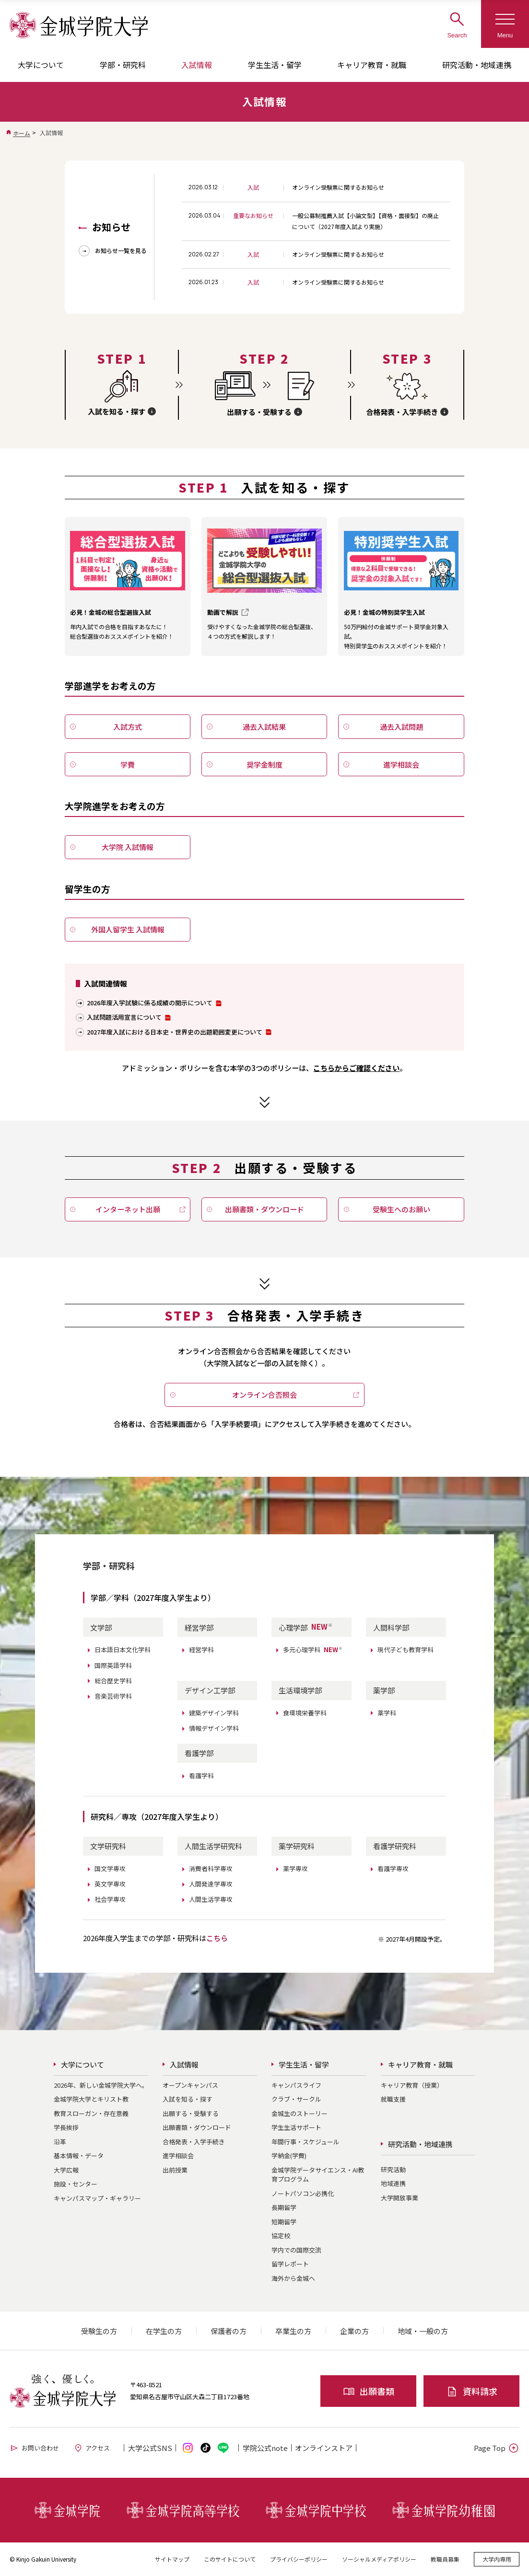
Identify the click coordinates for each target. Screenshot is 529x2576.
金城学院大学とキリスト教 (91, 2099)
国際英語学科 (113, 1665)
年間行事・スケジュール (305, 2141)
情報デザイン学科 (214, 1728)
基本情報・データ (79, 2155)
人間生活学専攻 (211, 1899)
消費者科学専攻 (211, 1868)
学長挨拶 (66, 2127)
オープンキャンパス (190, 2085)
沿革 (60, 2141)
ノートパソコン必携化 (302, 2193)
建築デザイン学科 (214, 1712)
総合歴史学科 (113, 1680)
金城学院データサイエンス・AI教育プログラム (317, 2174)
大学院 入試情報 (127, 847)
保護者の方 (229, 2331)
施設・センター (75, 2183)
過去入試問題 (401, 727)
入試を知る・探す (187, 2099)
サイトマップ (172, 2559)
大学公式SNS (150, 2447)
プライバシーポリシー (299, 2559)
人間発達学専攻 (211, 1883)
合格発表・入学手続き (194, 2141)
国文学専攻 (110, 1868)
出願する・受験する (191, 2113)
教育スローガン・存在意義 (91, 2113)
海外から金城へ (293, 2278)
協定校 (280, 2235)
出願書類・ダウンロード (264, 1209)
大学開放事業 (399, 2197)
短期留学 (283, 2221)
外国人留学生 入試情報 (128, 929)
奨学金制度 (264, 764)
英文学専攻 (110, 1883)
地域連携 (393, 2183)
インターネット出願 (127, 1209)
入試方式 (127, 727)
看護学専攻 (393, 1868)
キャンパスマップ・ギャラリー (97, 2198)
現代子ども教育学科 (405, 1649)
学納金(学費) (288, 2155)
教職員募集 (445, 2559)
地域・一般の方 (423, 2331)
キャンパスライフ (296, 2085)
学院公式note (265, 2447)
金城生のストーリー (299, 2113)
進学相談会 (401, 764)
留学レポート (290, 2263)
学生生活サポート (296, 2127)
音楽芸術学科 (113, 1696)
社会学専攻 (110, 1899)
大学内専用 (496, 2559)
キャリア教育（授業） (412, 2085)
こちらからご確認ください (356, 1068)
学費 (127, 764)
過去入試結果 (264, 727)
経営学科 (201, 1649)
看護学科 (201, 1775)
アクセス (91, 2448)
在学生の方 (164, 2331)
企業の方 (354, 2331)
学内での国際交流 (296, 2249)
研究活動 (393, 2169)
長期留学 (283, 2207)
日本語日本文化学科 (122, 1649)
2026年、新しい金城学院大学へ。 (101, 2085)
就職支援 (393, 2099)
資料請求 (471, 2391)
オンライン (324, 2447)
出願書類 (368, 2391)
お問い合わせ (34, 2448)
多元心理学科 (312, 1649)
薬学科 (386, 1712)
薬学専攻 (295, 1868)
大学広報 (66, 2169)
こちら (217, 1938)
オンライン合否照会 (264, 1395)
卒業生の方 (293, 2331)
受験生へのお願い (401, 1209)
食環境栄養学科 (305, 1712)
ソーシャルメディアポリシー (379, 2559)
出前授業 (175, 2169)
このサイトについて (230, 2559)
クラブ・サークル (296, 2099)
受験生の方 (99, 2331)
